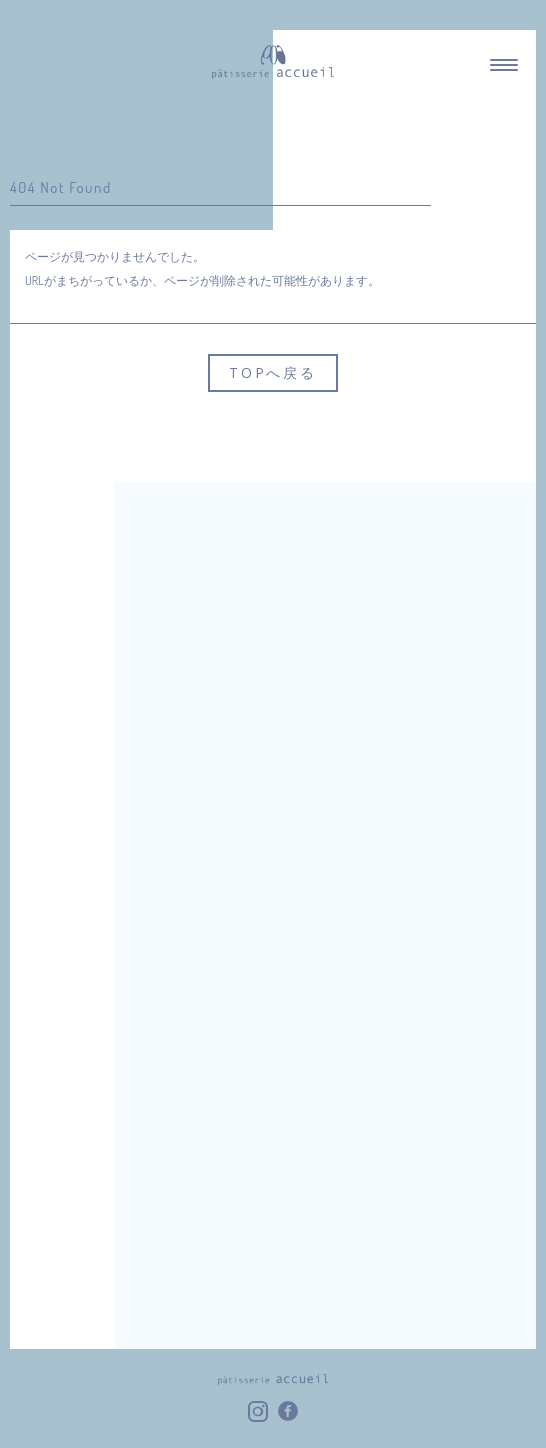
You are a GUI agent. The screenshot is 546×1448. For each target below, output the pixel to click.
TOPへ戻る (273, 372)
